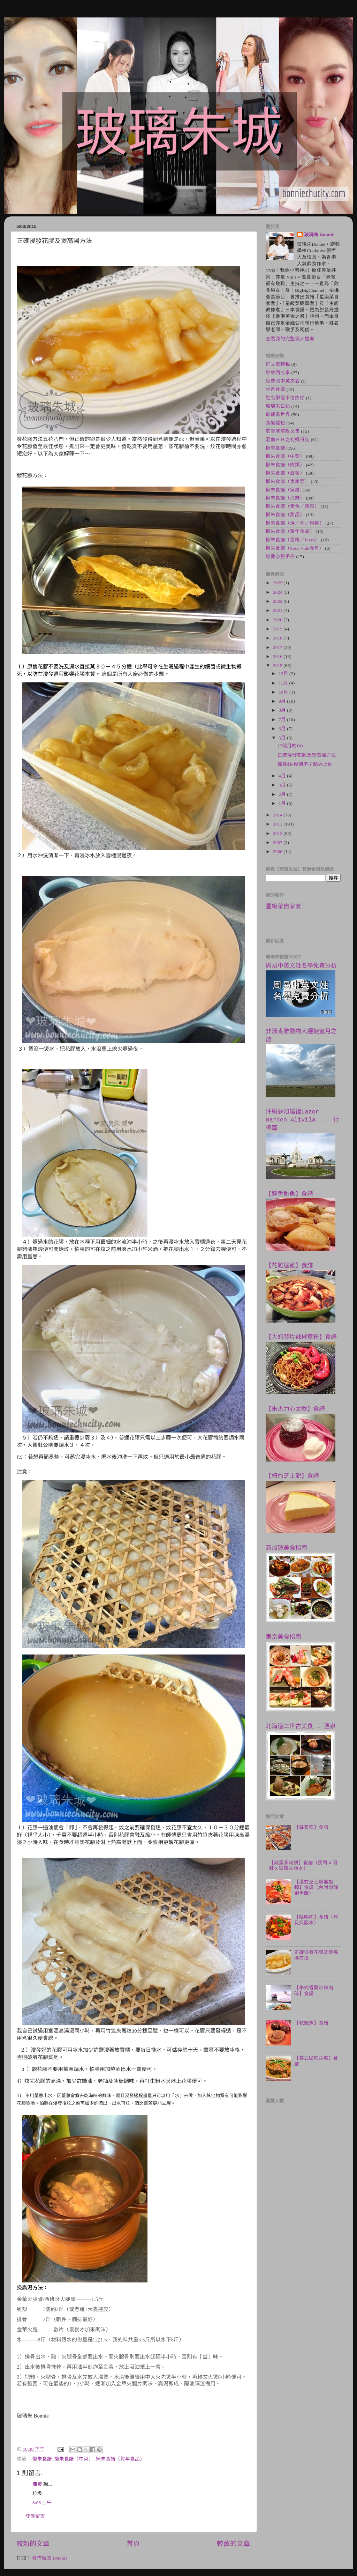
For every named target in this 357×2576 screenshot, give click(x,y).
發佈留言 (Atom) (49, 2558)
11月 (284, 683)
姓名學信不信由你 (285, 397)
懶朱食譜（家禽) (284, 490)
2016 (278, 656)
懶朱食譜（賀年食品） (120, 2459)
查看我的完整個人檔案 (290, 338)
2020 (278, 619)
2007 (278, 842)
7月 (283, 719)
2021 (278, 610)
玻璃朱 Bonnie (319, 234)
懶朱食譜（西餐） (285, 473)
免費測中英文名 (283, 381)
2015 (278, 665)
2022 (278, 601)
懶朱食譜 (42, 2459)
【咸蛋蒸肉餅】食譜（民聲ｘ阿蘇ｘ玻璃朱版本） (303, 1865)
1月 (283, 803)
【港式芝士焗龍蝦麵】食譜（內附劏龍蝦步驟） (316, 1887)
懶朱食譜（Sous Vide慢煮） (295, 548)
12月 (284, 673)
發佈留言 (35, 2516)
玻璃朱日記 (278, 406)
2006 (278, 851)
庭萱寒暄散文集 (283, 431)
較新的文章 (33, 2543)
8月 (283, 710)
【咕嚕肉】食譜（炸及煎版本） (316, 1920)
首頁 (133, 2543)
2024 (278, 592)
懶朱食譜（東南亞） (288, 481)
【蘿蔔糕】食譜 (311, 1827)
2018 (278, 638)
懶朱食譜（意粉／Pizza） (293, 539)
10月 (284, 692)
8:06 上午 (42, 2502)
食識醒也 (275, 422)
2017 (278, 647)
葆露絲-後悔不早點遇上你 (305, 764)
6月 (283, 728)
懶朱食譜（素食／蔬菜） (292, 506)
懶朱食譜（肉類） (285, 464)
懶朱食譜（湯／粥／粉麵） (295, 523)
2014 (278, 814)
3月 (283, 784)
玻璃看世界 (278, 414)
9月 (283, 701)
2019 (278, 628)
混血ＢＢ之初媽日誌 (288, 439)
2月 (283, 794)
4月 (283, 775)
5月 (283, 737)
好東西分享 (278, 372)
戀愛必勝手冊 (280, 556)
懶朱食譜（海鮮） (285, 498)
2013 (278, 824)
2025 (278, 582)
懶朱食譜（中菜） (73, 2459)
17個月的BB (290, 745)
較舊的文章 (233, 2543)
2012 (278, 833)
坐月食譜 (275, 389)
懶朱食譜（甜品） (285, 514)
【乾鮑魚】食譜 (311, 2023)
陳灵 (37, 2484)
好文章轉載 (278, 364)
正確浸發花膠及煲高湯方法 (307, 755)
